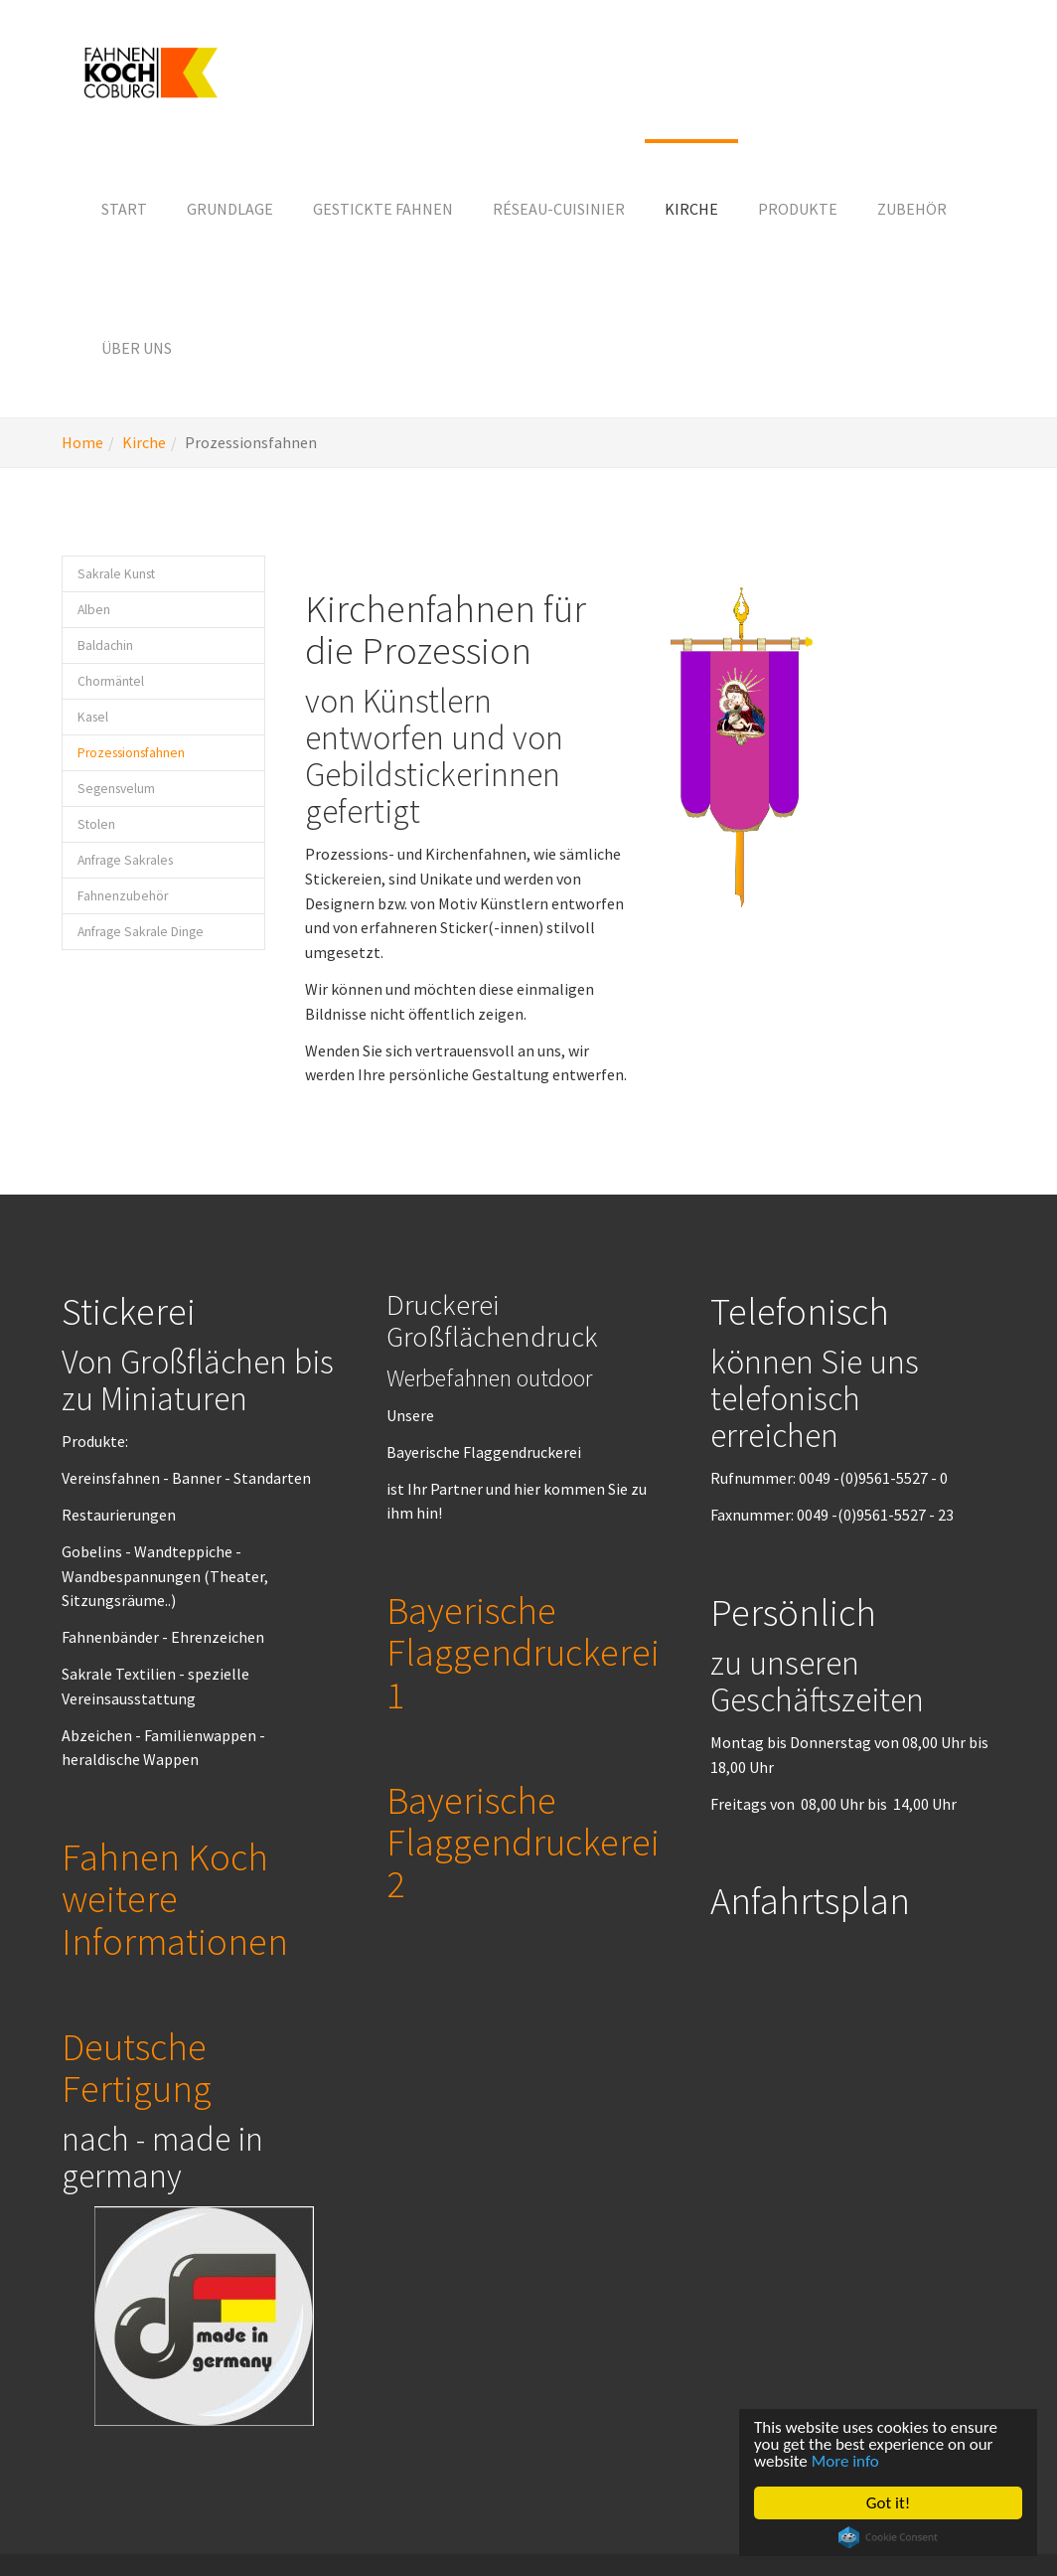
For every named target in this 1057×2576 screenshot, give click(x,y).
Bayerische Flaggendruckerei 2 (523, 1841)
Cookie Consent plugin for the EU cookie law (888, 2537)
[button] (230, 208)
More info (845, 2461)
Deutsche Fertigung (137, 2067)
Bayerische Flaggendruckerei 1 (523, 1651)
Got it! (888, 2503)
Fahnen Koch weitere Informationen (175, 1898)
